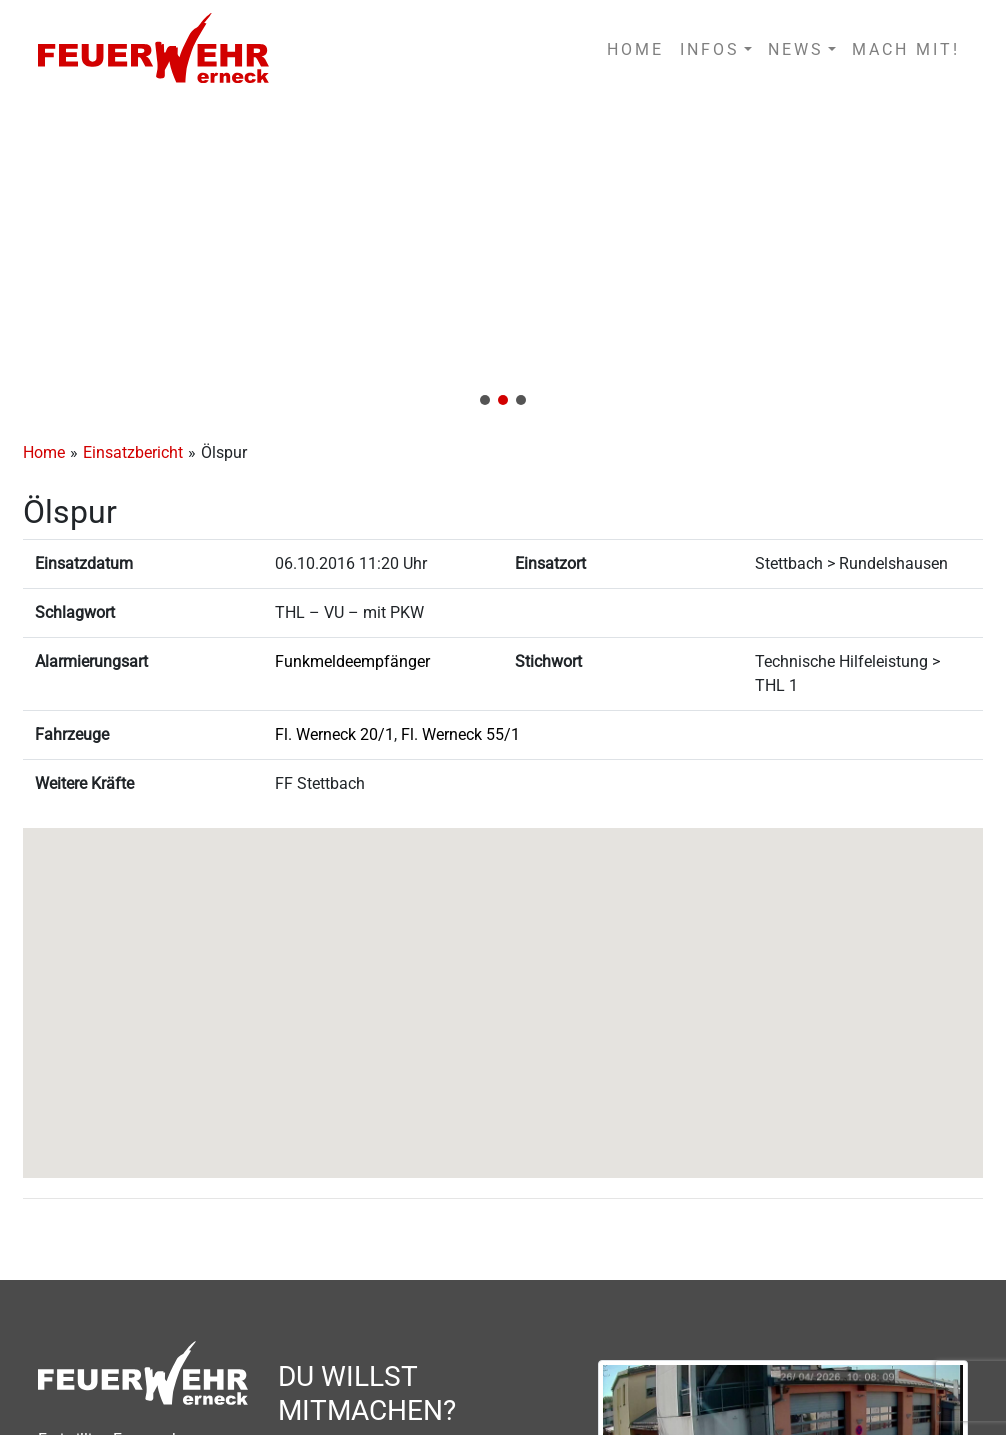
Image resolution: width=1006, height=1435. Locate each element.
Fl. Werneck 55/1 (460, 734)
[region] (503, 259)
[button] (503, 259)
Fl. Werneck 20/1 (334, 734)
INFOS (710, 49)
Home (44, 452)
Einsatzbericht (133, 452)
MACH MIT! (906, 49)
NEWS (796, 49)
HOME (635, 49)
